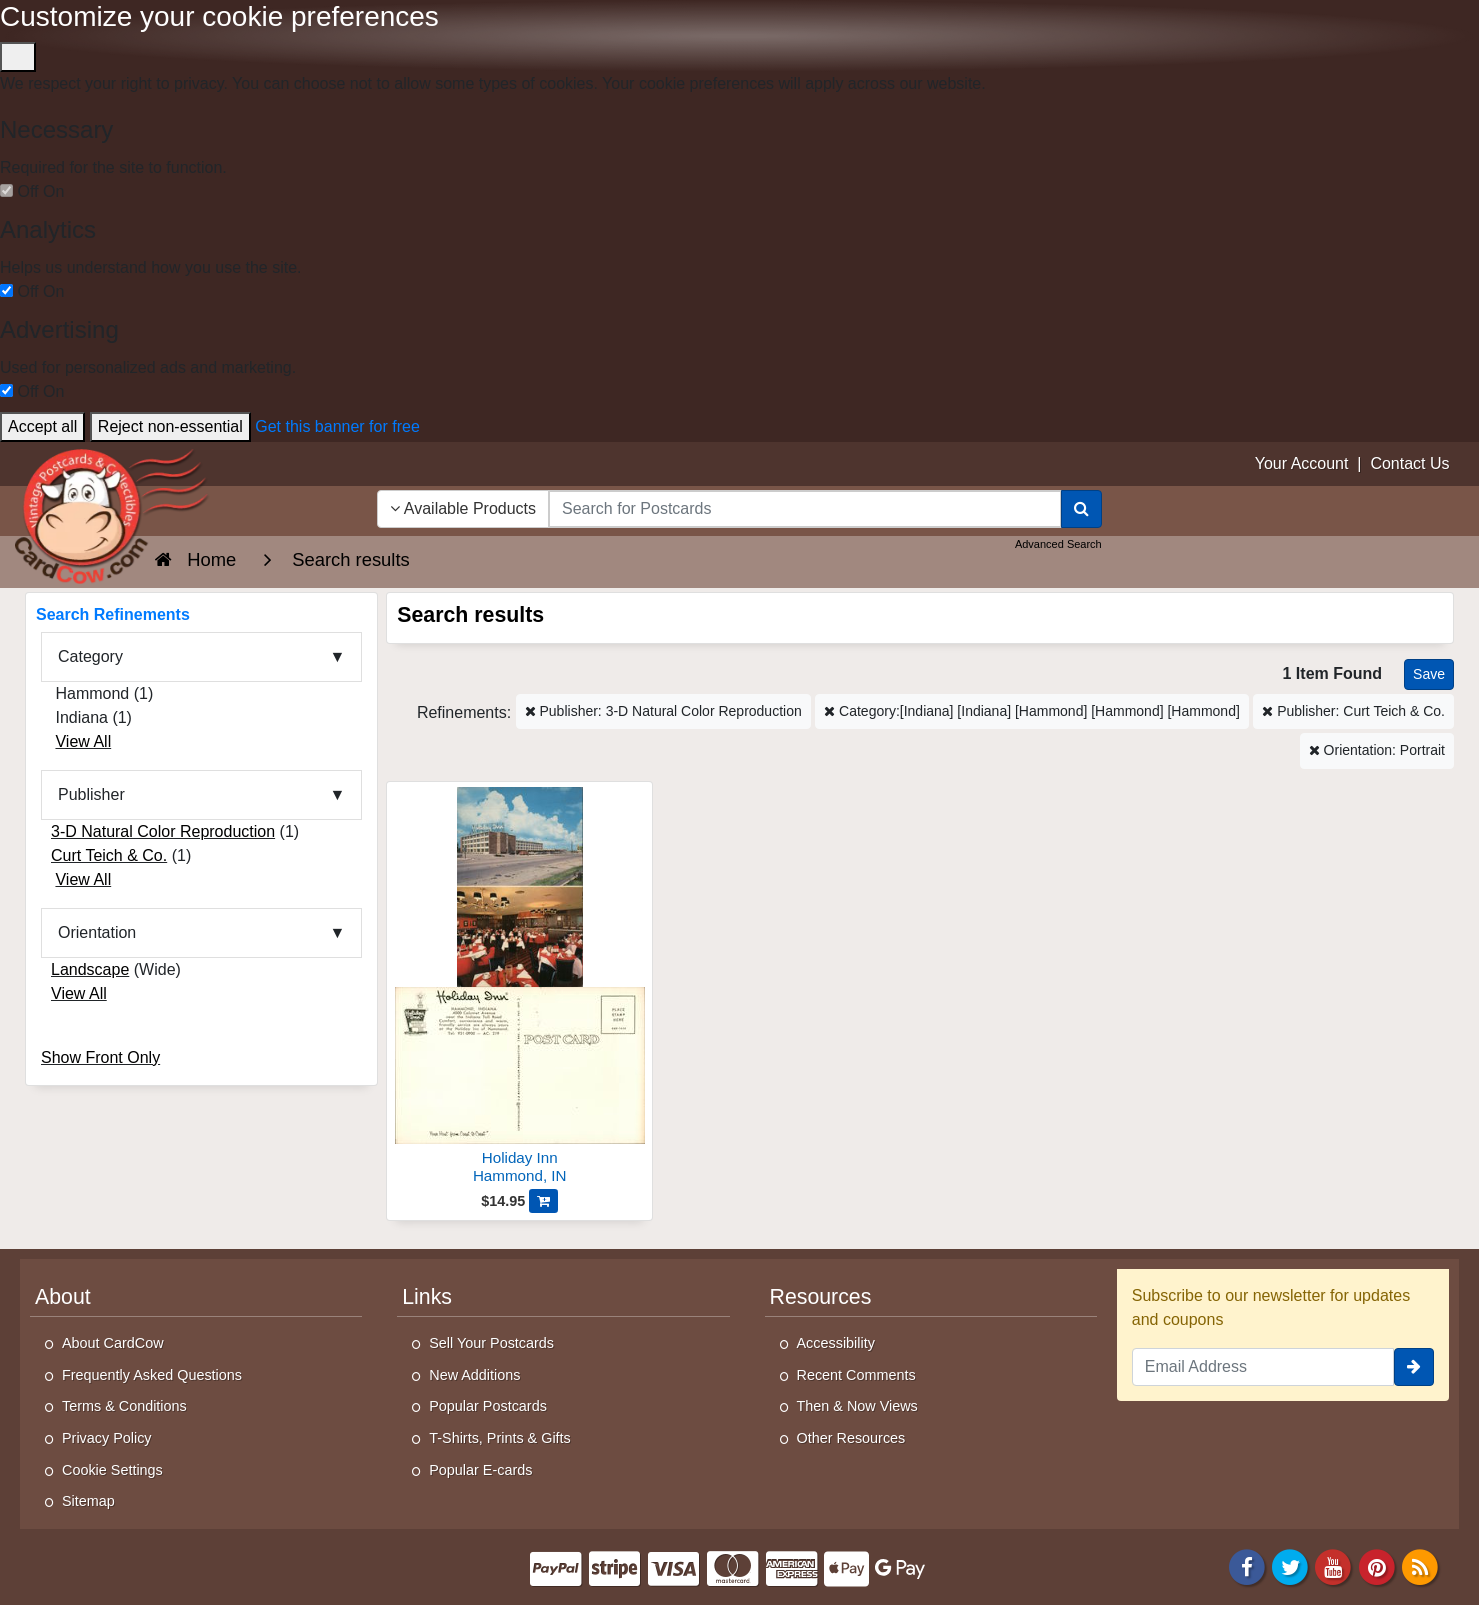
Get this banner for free (337, 426)
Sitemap (88, 1501)
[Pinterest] (1377, 1565)
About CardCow (113, 1343)
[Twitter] (1290, 1565)
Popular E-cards (480, 1470)
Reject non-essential (170, 426)
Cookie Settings (112, 1470)
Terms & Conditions (124, 1406)
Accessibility (836, 1343)
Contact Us (1409, 463)
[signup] (1414, 1367)
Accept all (42, 426)
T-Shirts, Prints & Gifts (500, 1438)
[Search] (1081, 509)
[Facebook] (1247, 1565)
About (63, 1297)
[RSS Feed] (1420, 1565)
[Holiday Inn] (519, 988)
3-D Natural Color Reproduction (163, 831)
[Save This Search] (1429, 674)
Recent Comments (856, 1375)
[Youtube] (1334, 1565)
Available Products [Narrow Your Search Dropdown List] (463, 508)
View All (83, 741)
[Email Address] (1263, 1367)
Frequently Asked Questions (152, 1375)
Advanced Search (1058, 544)
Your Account (1302, 463)
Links (427, 1297)
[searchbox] (805, 509)
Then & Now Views (857, 1406)
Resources (821, 1297)
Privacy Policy (107, 1438)
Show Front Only (100, 1057)
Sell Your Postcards (491, 1343)
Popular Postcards (488, 1406)
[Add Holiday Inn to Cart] (543, 1201)
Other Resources (851, 1438)
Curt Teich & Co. (109, 855)
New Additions (474, 1375)
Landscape (90, 969)
